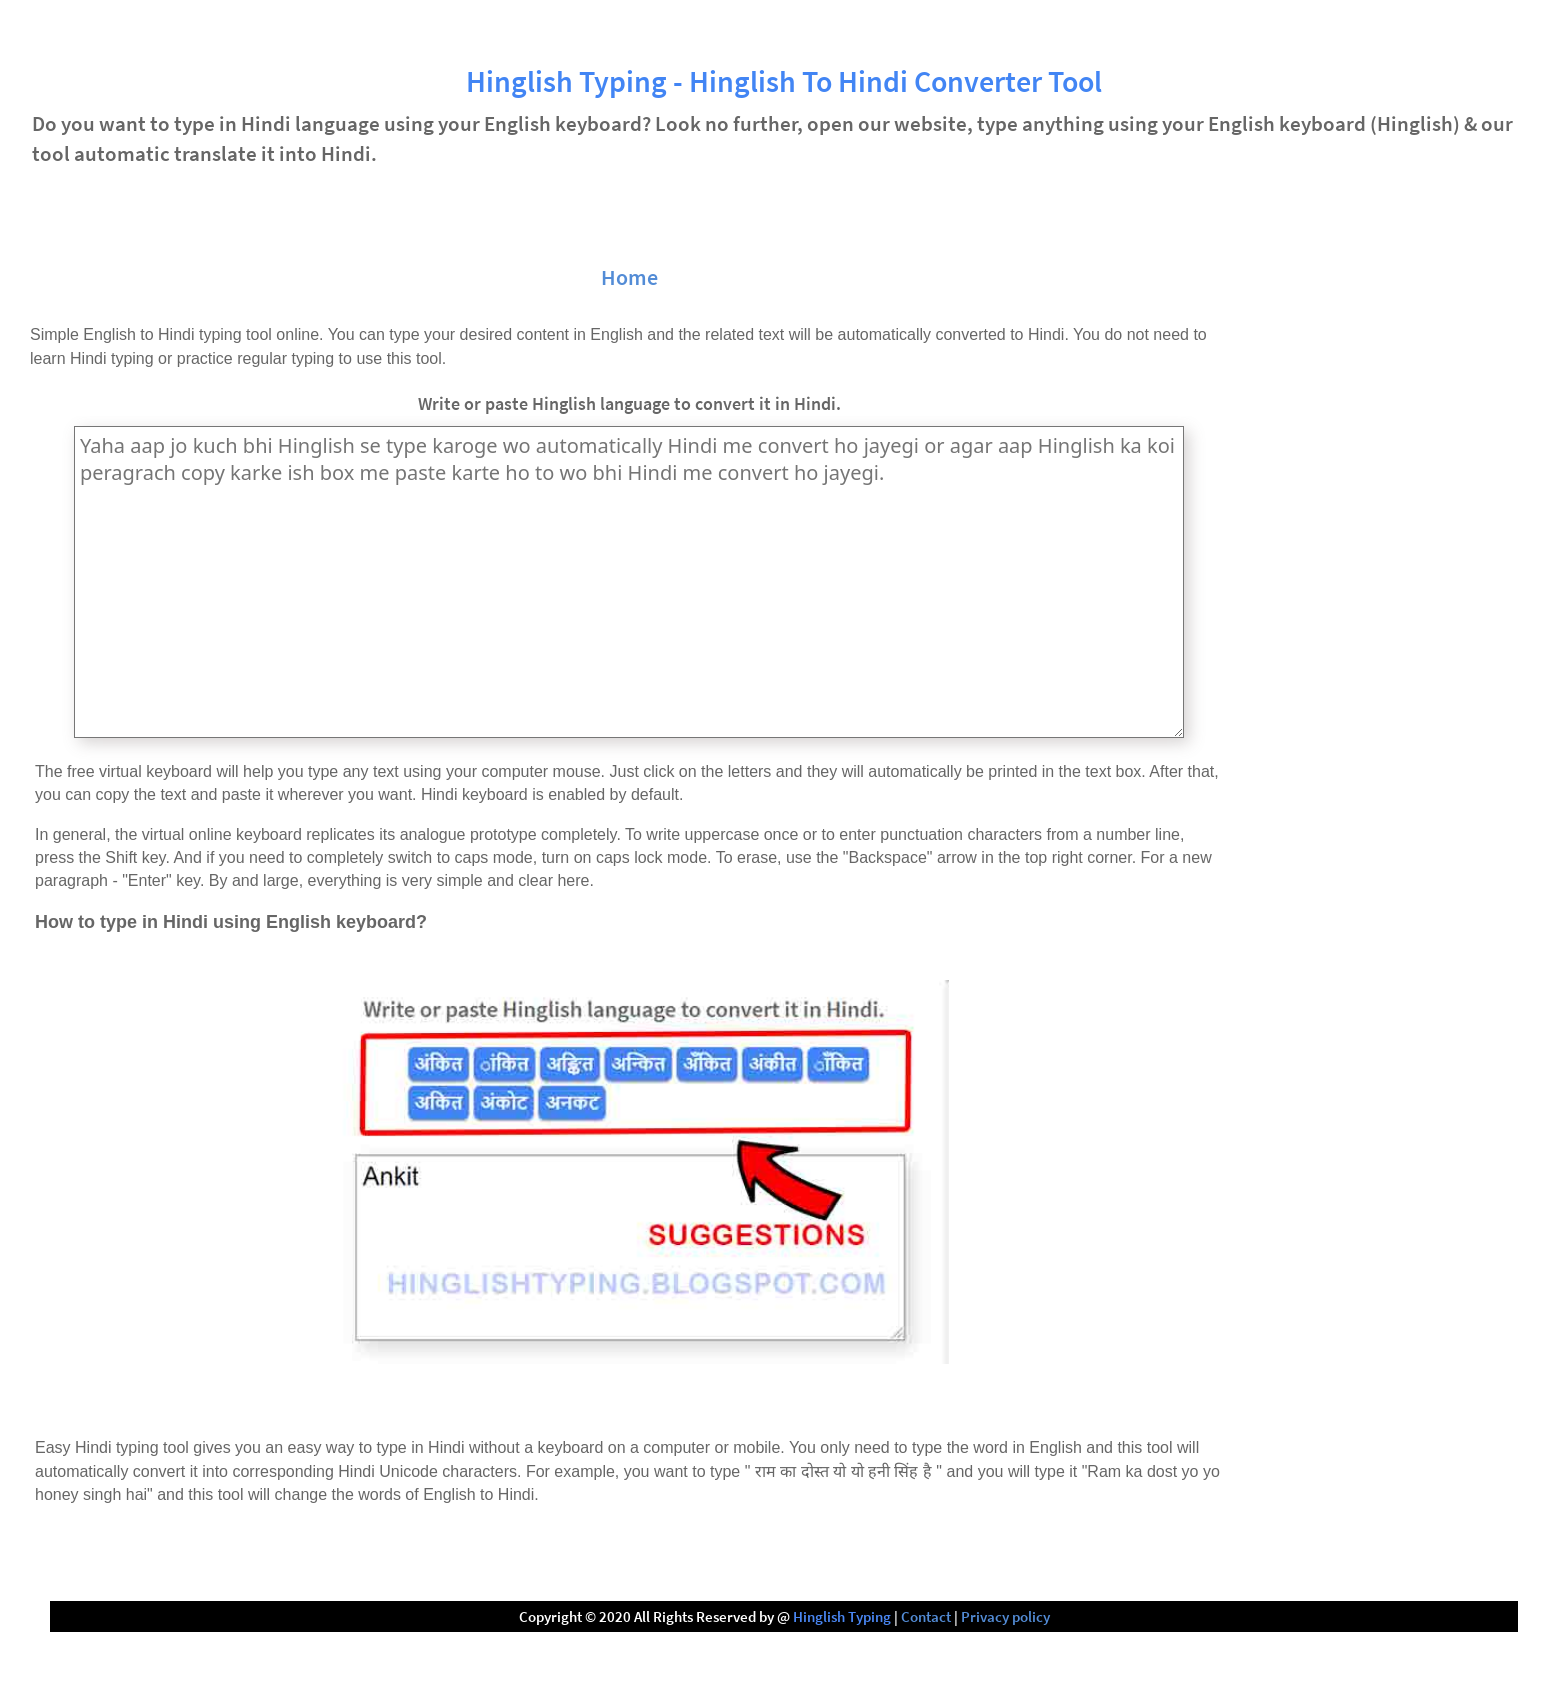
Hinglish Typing (842, 1616)
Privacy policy (1005, 1616)
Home (629, 277)
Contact (926, 1616)
